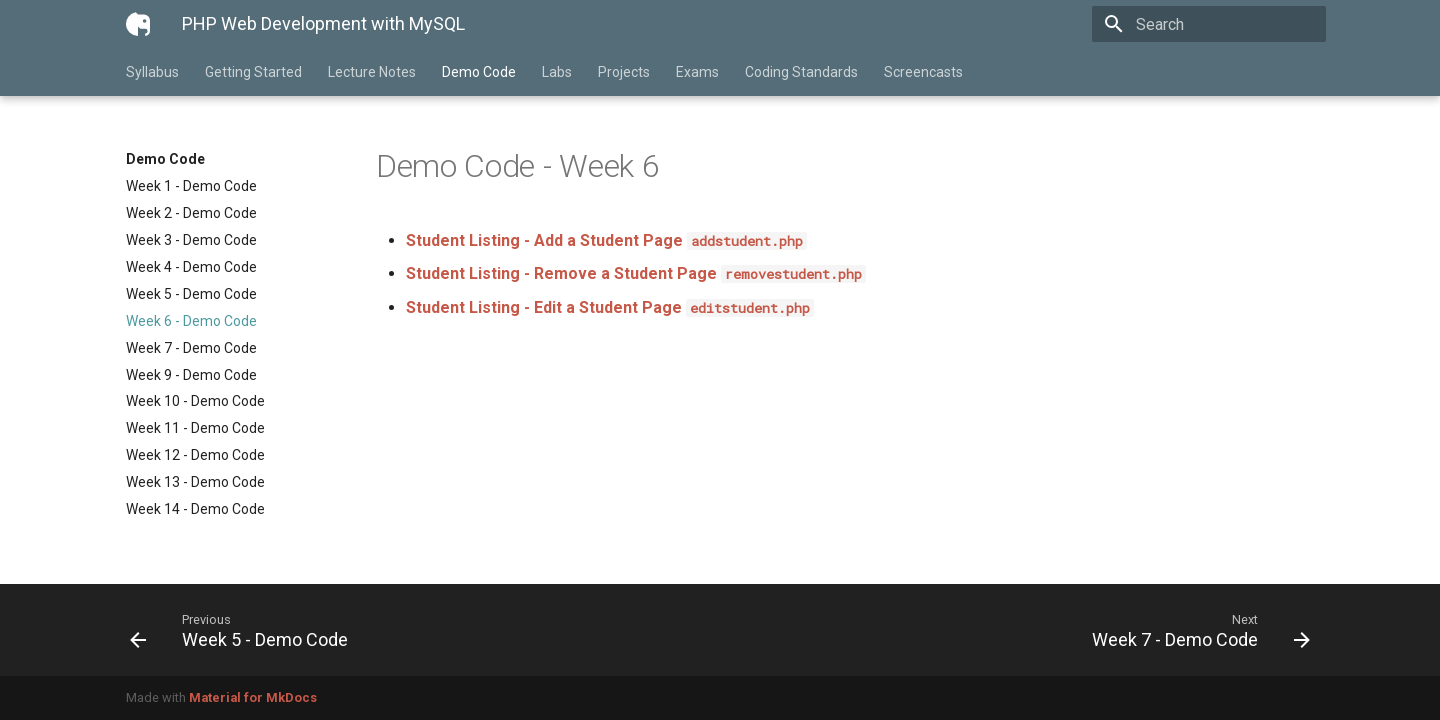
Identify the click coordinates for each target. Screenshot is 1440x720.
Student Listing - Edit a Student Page (610, 307)
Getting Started (253, 72)
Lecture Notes (372, 72)
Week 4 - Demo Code (191, 267)
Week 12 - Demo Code (195, 455)
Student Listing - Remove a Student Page (636, 273)
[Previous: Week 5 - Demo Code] (417, 630)
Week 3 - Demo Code (191, 240)
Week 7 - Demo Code (191, 348)
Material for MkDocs (253, 697)
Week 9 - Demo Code (191, 375)
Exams (697, 72)
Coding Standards (801, 72)
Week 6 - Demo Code (191, 321)
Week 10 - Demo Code (195, 401)
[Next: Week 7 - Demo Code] (1023, 630)
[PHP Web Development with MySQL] (138, 24)
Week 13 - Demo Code (195, 482)
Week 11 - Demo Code (195, 428)
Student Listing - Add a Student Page (606, 240)
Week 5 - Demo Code (191, 294)
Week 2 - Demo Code (191, 213)
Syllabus (152, 72)
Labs (557, 72)
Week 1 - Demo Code (191, 186)
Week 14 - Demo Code (195, 509)
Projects (624, 72)
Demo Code (479, 72)
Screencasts (923, 72)
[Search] (1209, 24)
